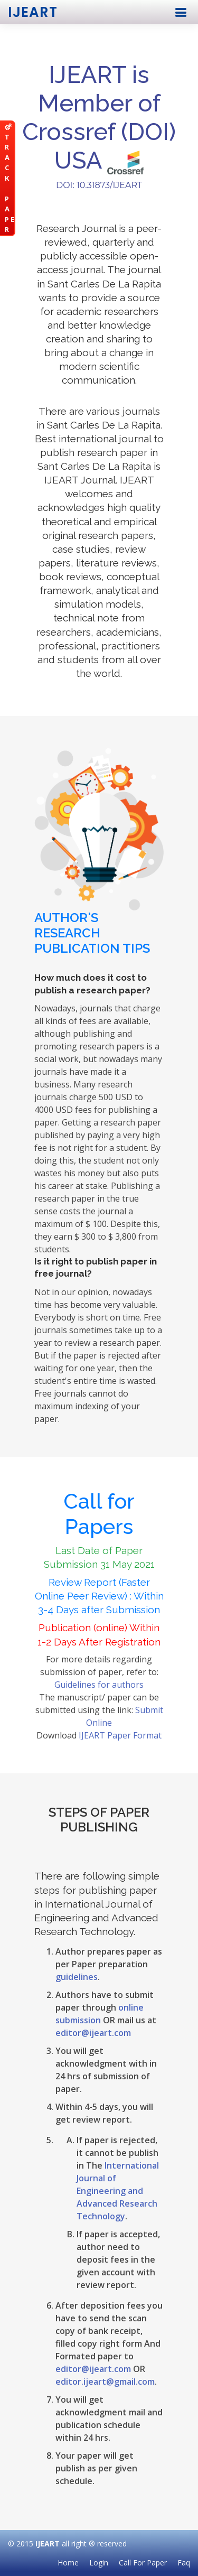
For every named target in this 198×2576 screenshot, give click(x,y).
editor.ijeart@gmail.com (105, 2381)
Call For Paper (143, 2563)
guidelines (76, 1977)
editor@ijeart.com (93, 2033)
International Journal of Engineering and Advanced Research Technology (118, 2191)
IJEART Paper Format (120, 1735)
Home (68, 2563)
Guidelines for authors (99, 1684)
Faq (183, 2563)
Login (98, 2563)
